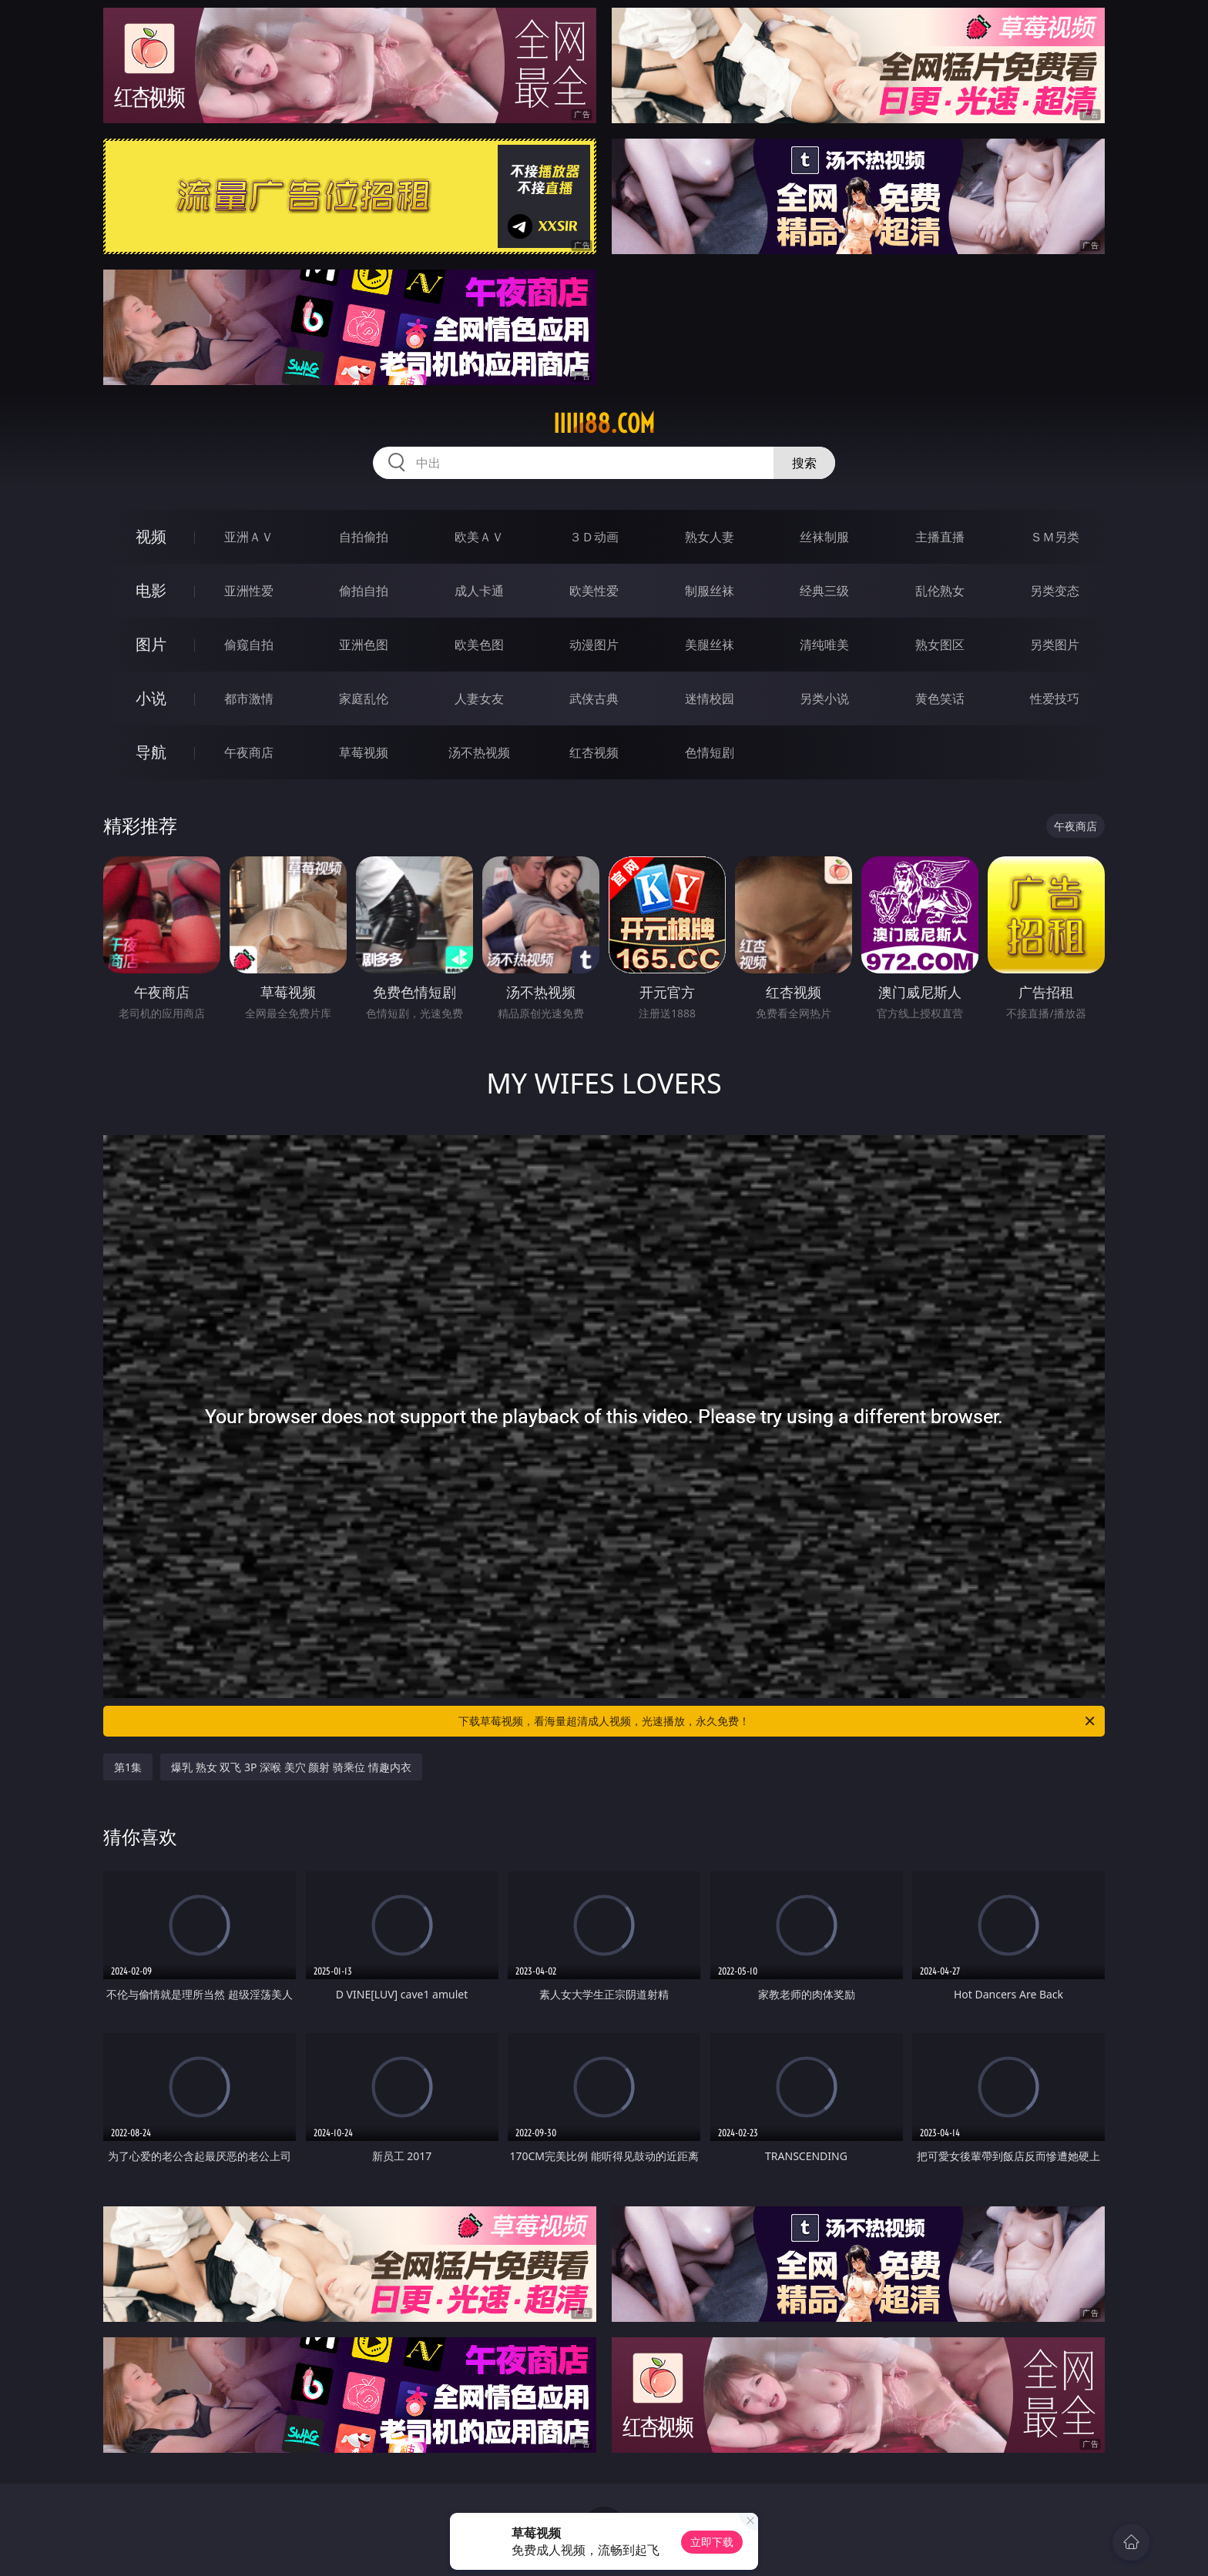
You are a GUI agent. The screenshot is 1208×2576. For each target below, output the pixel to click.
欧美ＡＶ (479, 536)
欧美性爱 (594, 590)
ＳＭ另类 (1054, 536)
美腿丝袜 (709, 644)
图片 (151, 644)
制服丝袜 (709, 590)
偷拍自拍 (363, 590)
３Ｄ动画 (594, 536)
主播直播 (940, 536)
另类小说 (824, 698)
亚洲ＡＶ (248, 536)
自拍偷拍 (363, 536)
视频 (151, 536)
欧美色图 (479, 644)
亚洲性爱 (248, 590)
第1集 (128, 1767)
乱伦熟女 (940, 590)
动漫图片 (594, 644)
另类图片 (1054, 644)
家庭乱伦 (363, 698)
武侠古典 (594, 698)
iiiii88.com (604, 423)
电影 (151, 590)
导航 (151, 752)
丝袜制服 (824, 536)
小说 (151, 698)
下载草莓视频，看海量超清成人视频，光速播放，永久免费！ (777, 1721)
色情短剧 (709, 752)
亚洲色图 (363, 644)
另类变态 (1054, 590)
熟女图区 (940, 644)
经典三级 (824, 590)
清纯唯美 (824, 644)
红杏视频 (594, 752)
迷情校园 (709, 698)
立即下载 (711, 2541)
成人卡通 (479, 590)
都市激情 (248, 698)
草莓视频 (363, 752)
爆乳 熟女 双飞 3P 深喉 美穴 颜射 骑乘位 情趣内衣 (291, 1767)
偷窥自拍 (248, 644)
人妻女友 (479, 698)
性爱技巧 (1054, 698)
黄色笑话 (940, 698)
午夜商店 (248, 752)
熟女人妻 (709, 536)
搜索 (804, 462)
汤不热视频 (479, 752)
